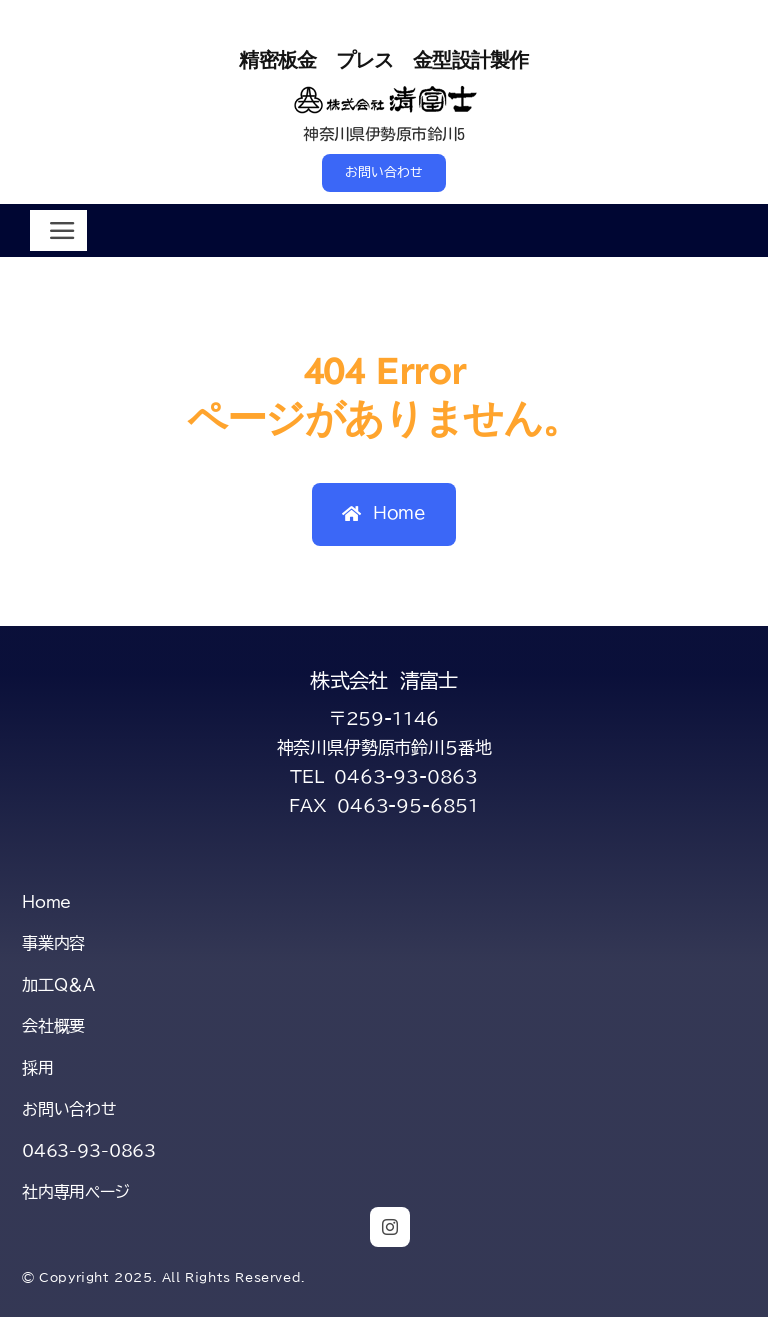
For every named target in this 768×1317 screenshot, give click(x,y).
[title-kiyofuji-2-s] (384, 90)
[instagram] (390, 1227)
